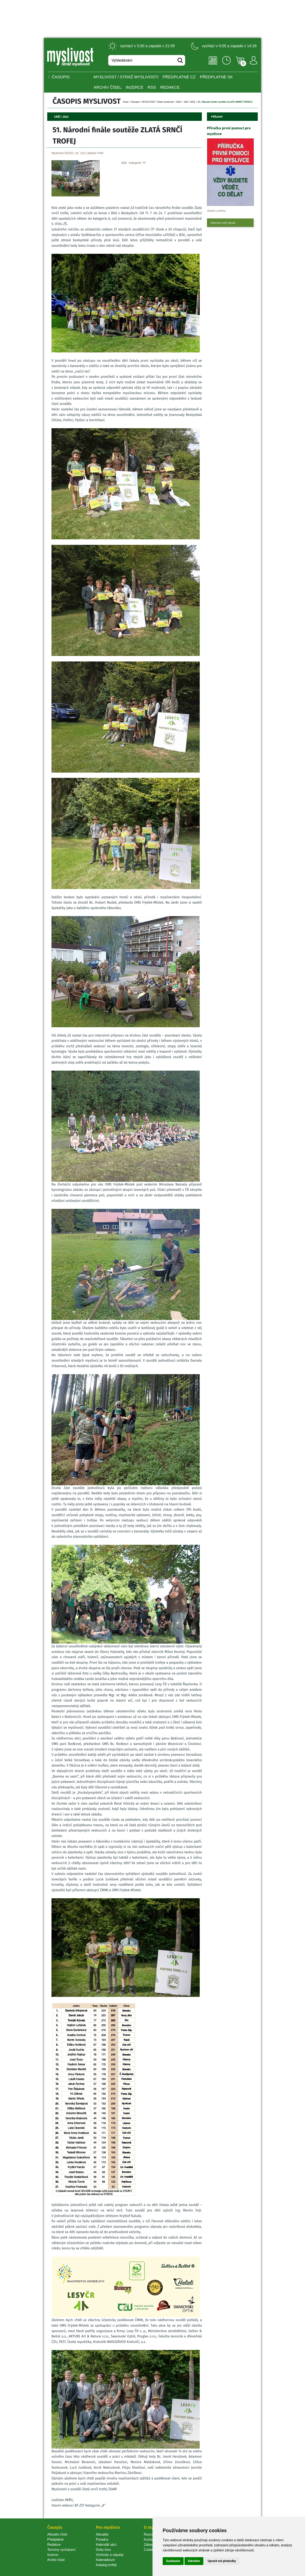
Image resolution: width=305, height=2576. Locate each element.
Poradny (102, 2539)
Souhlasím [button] (173, 2561)
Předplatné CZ (179, 77)
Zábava (149, 2544)
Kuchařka (151, 2539)
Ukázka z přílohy (216, 210)
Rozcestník (152, 2534)
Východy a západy (109, 2555)
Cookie (150, 2549)
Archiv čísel (108, 87)
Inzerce (52, 2555)
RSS (152, 87)
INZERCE (134, 87)
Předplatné (55, 2539)
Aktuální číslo (57, 2534)
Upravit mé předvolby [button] (222, 2561)
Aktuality (102, 2534)
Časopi (135, 102)
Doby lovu (103, 2549)
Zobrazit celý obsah (222, 223)
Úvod (125, 102)
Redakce (170, 87)
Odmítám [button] (194, 2561)
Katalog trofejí (106, 2565)
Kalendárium (105, 2560)
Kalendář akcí (106, 2544)
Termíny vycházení (61, 2549)
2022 (178, 102)
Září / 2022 (189, 102)
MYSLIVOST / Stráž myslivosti (126, 77)
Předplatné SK (216, 77)
